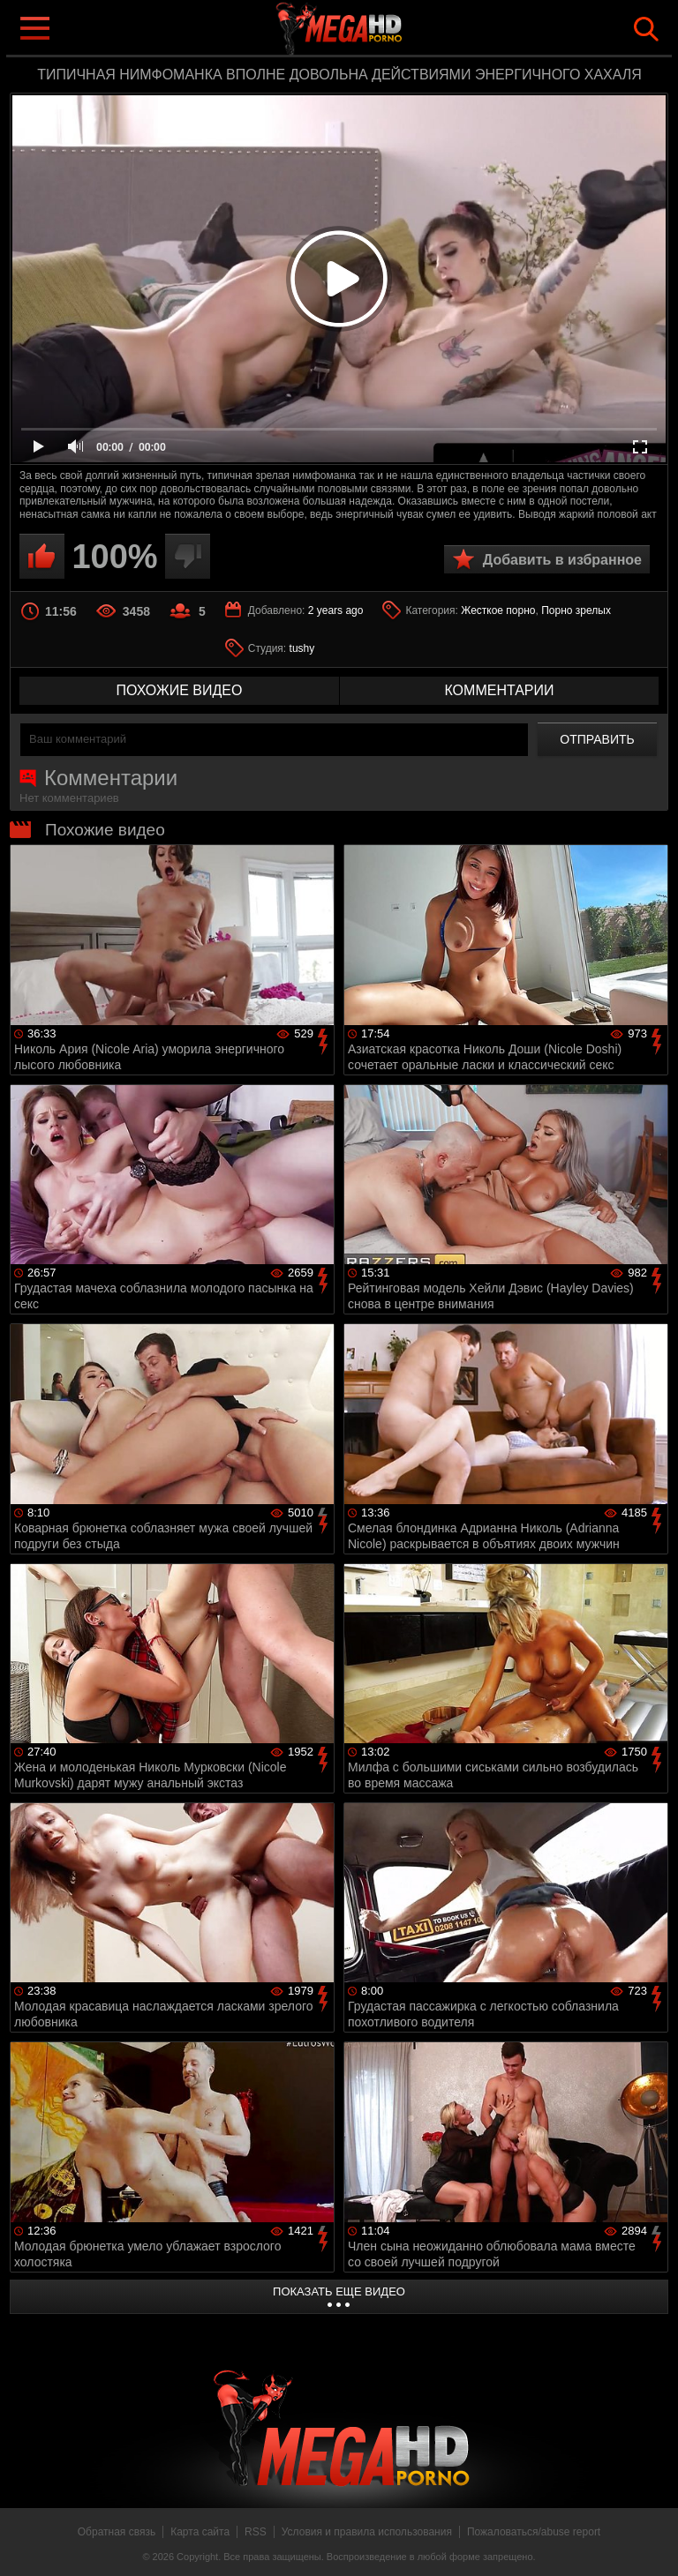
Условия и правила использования (367, 2532)
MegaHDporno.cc (374, 29)
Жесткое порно (498, 610)
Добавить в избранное (562, 559)
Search (646, 29)
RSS (256, 2532)
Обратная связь (116, 2532)
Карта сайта (200, 2532)
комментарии (499, 690)
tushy (302, 648)
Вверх (651, 2543)
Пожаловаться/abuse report (533, 2532)
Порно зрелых (576, 610)
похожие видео (180, 690)
